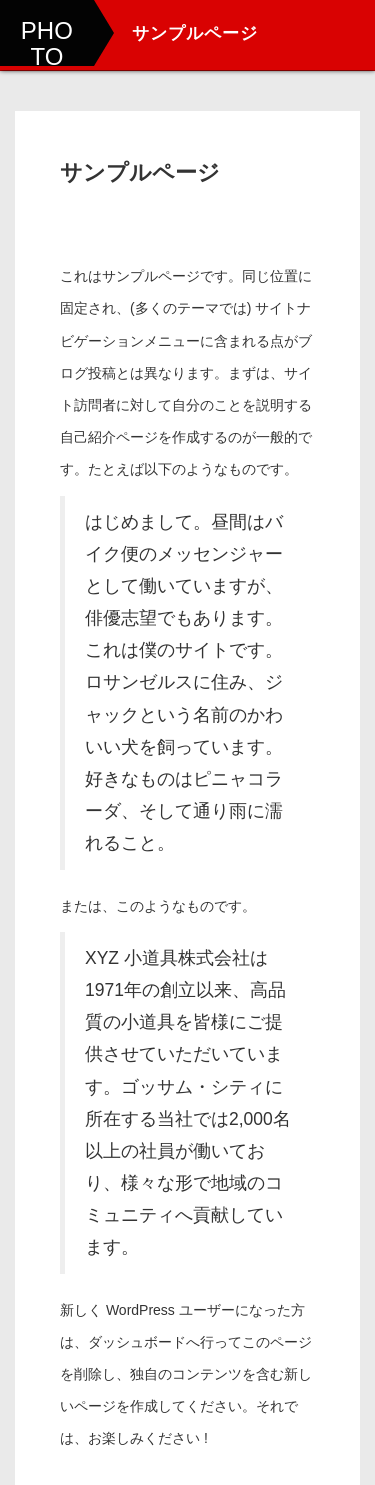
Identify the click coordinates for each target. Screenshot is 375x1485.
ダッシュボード (137, 1342)
